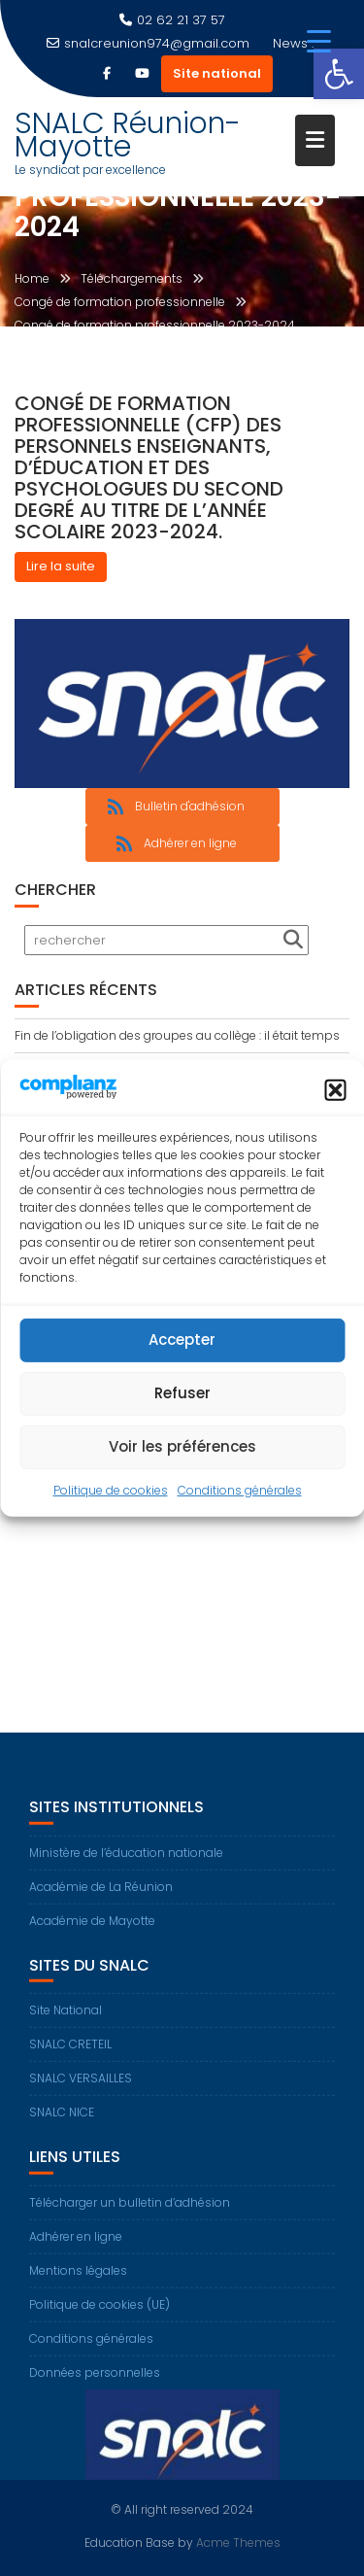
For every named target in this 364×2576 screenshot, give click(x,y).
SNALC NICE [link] (61, 2120)
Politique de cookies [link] (110, 1490)
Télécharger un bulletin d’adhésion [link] (129, 2210)
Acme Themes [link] (238, 2541)
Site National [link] (65, 2018)
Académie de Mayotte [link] (92, 1928)
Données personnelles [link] (94, 2380)
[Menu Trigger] (319, 41)
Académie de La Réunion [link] (101, 1894)
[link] (339, 74)
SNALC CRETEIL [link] (70, 2052)
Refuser (182, 1393)
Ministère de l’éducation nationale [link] (126, 1860)
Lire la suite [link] (60, 566)
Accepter (182, 1339)
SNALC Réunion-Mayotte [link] (128, 135)
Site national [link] (217, 73)
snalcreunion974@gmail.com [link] (148, 43)
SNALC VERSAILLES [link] (80, 2086)
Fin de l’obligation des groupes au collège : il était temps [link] (177, 1035)
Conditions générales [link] (240, 1490)
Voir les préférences (182, 1446)
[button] (335, 1090)
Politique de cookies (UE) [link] (99, 2312)
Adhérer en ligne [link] (75, 2244)
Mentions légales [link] (78, 2278)
